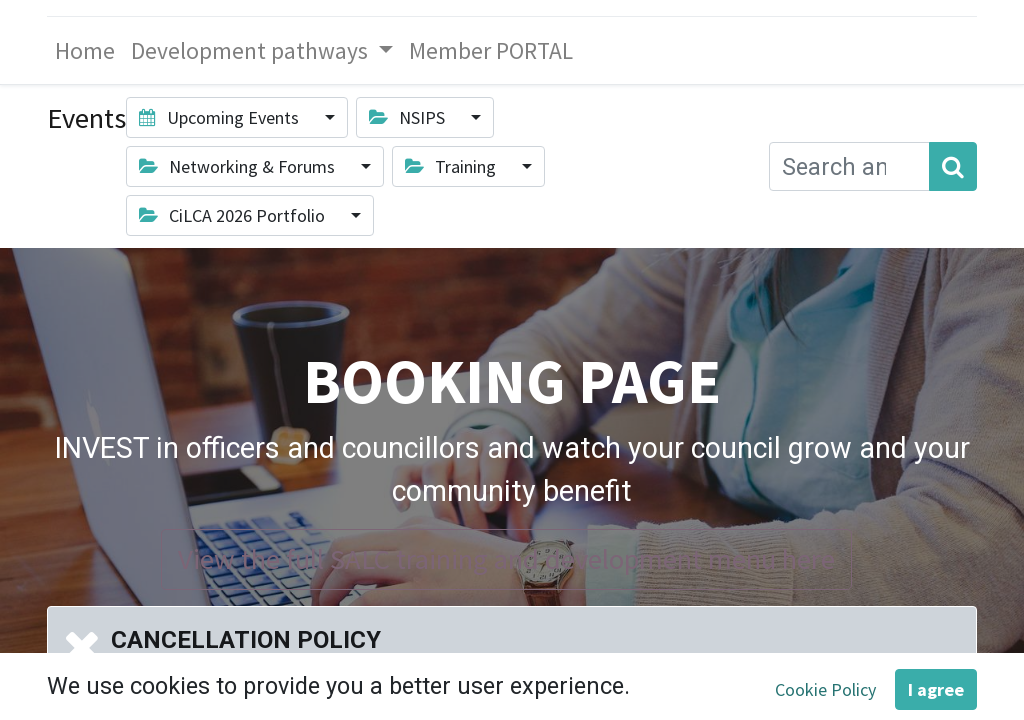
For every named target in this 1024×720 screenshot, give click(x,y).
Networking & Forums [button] (239, 166)
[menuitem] (85, 50)
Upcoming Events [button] (221, 117)
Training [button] (452, 166)
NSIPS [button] (409, 117)
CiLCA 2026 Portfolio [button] (234, 215)
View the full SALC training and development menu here (506, 559)
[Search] (953, 166)
